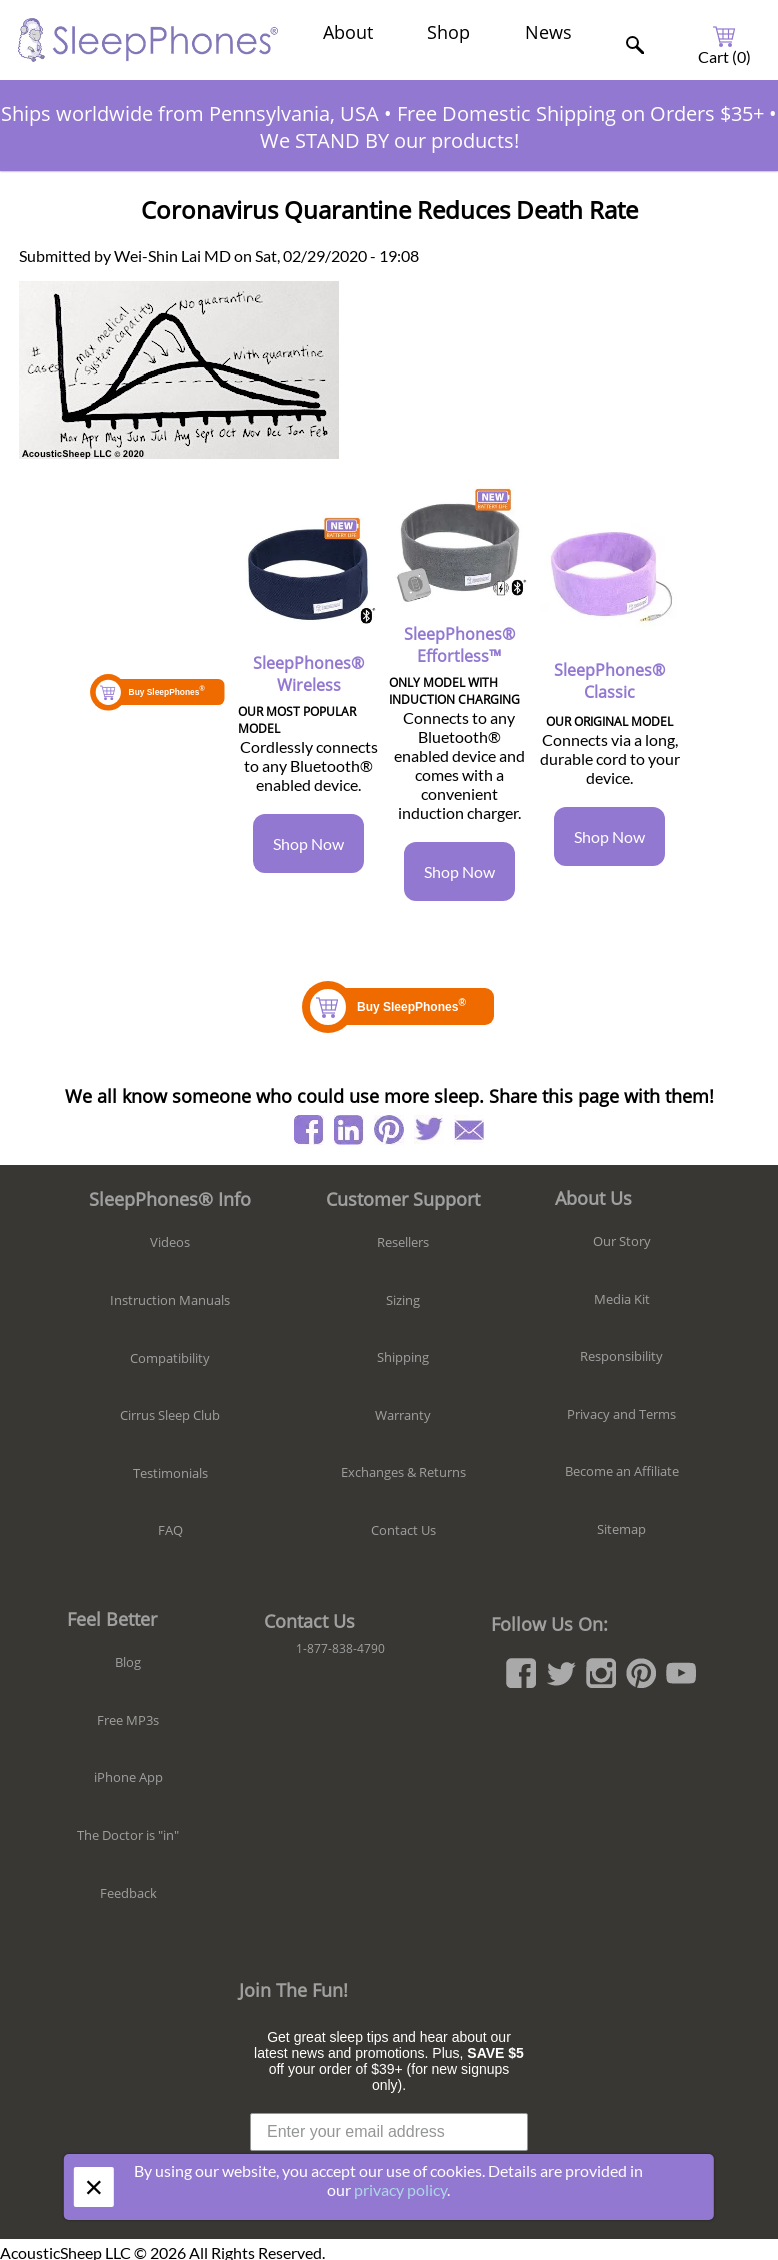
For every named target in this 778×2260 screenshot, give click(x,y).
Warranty (403, 1415)
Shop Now (308, 843)
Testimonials (170, 1473)
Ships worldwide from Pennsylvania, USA (190, 113)
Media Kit (622, 1299)
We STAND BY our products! (389, 140)
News (548, 32)
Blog (128, 1662)
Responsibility (621, 1356)
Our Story (622, 1241)
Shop (448, 32)
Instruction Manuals (170, 1300)
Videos (170, 1242)
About (348, 32)
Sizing (403, 1300)
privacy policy (400, 2189)
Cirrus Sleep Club (170, 1415)
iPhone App (128, 1777)
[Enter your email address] (389, 2132)
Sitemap (621, 1529)
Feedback (128, 1893)
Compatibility (170, 1358)
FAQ (170, 1530)
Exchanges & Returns (403, 1472)
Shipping (403, 1357)
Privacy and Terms (621, 1414)
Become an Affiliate (622, 1471)
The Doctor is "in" (128, 1835)
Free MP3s (128, 1720)
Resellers (403, 1242)
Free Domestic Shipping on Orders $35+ (580, 113)
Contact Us (403, 1530)
